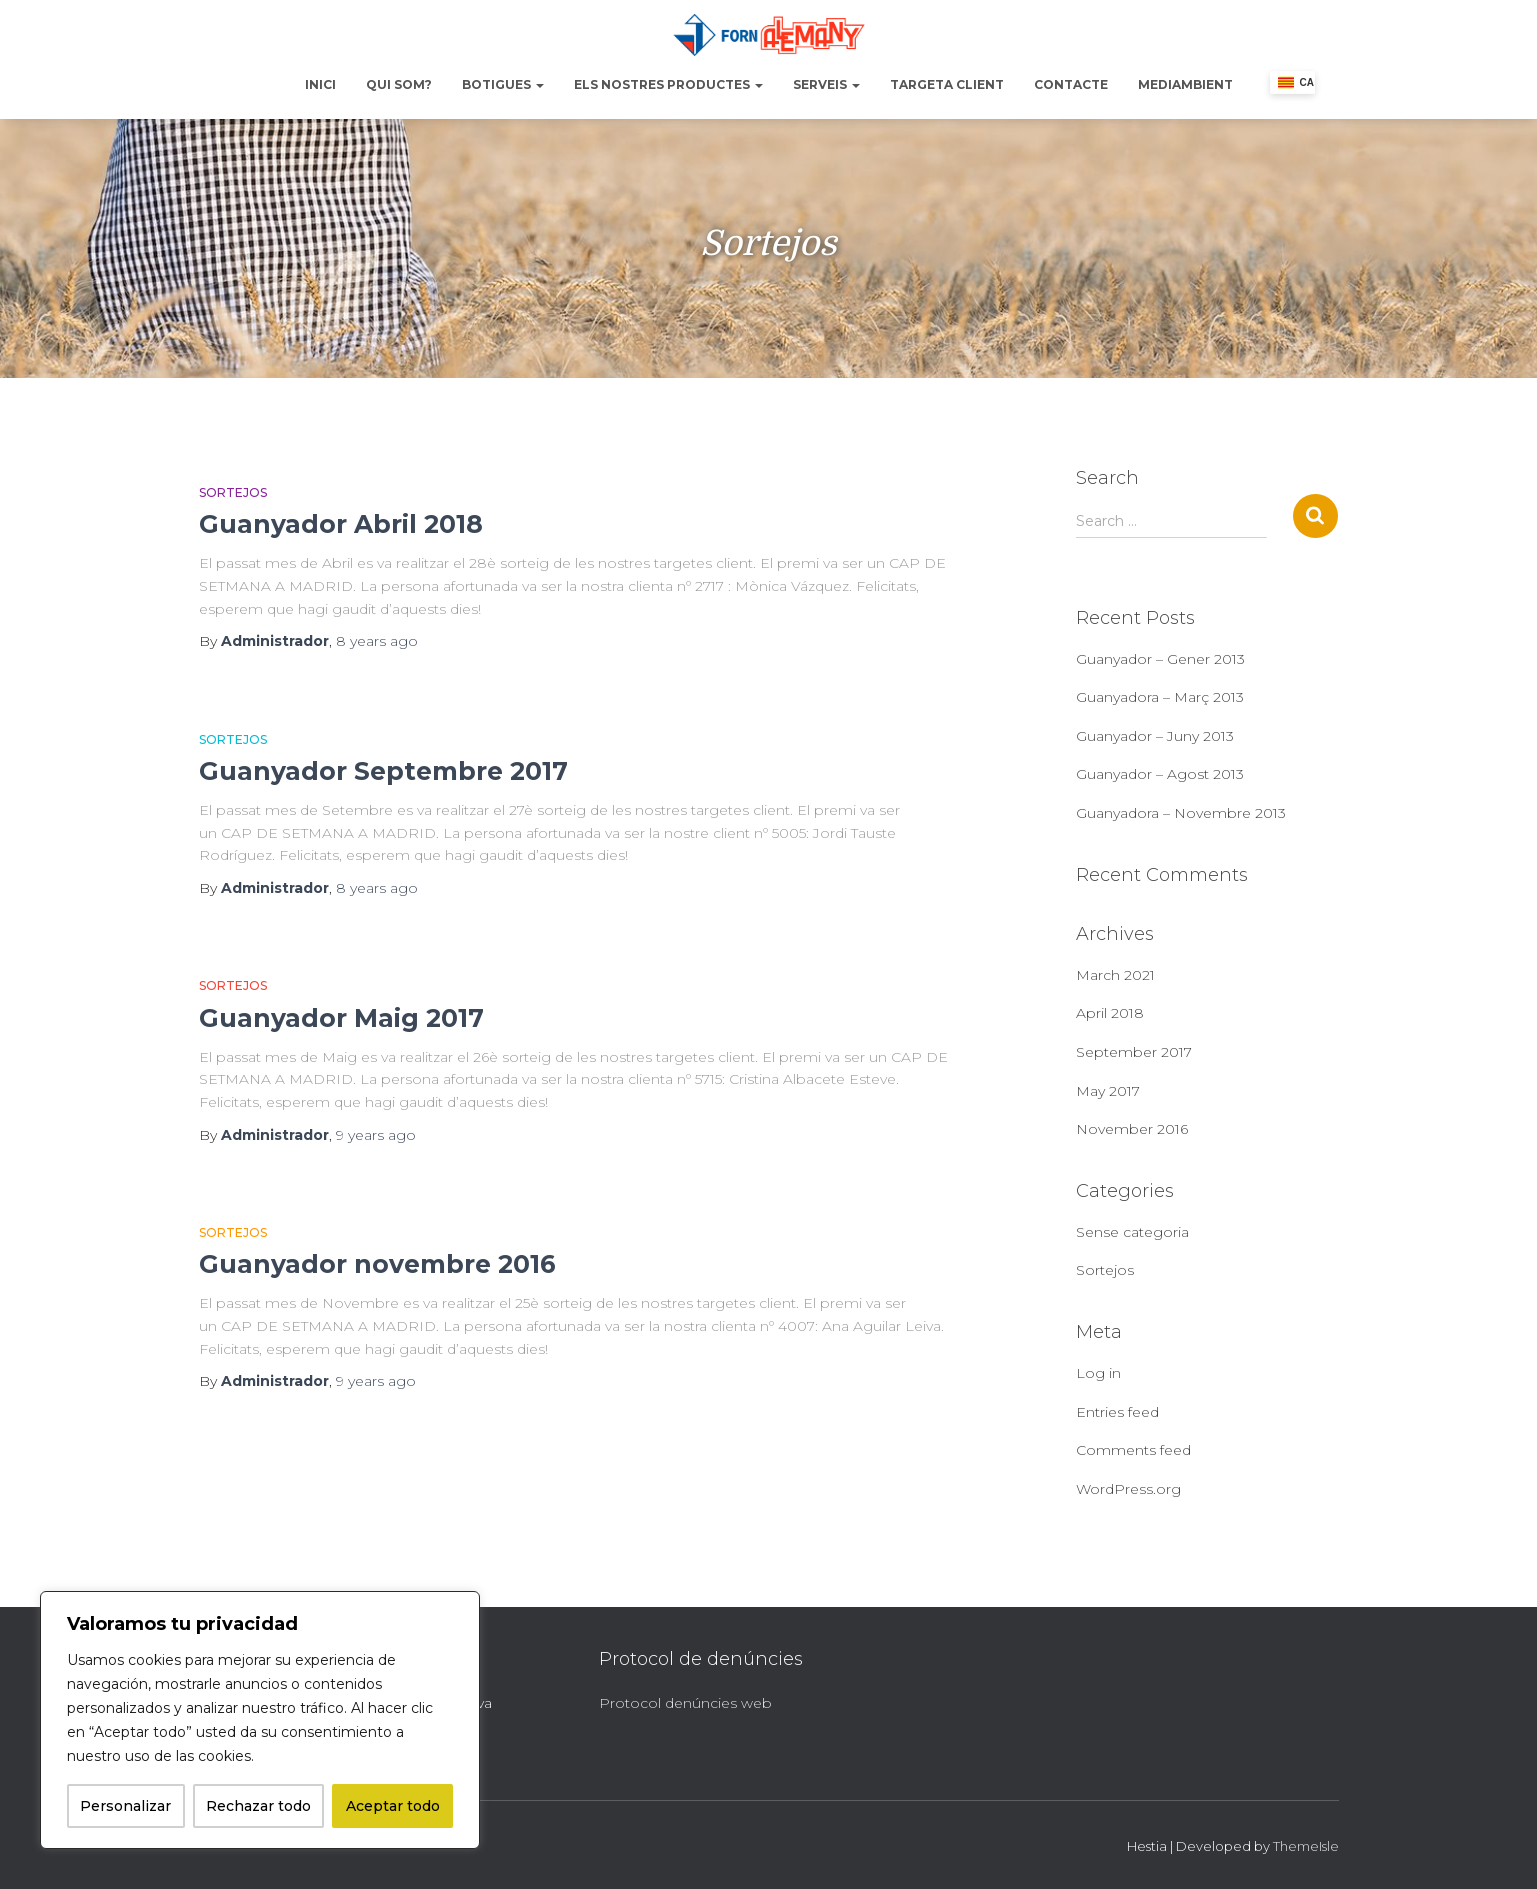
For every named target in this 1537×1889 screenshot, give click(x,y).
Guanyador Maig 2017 (341, 1018)
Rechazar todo (258, 1806)
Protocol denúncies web (685, 1703)
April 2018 (1110, 1013)
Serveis (826, 84)
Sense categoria (1132, 1232)
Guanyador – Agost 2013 (1160, 774)
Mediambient (1185, 84)
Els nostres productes (668, 84)
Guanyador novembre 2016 (377, 1264)
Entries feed (1117, 1412)
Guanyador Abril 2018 (341, 524)
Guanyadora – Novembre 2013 (1181, 813)
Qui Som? (399, 84)
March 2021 (1115, 975)
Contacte (1071, 84)
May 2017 (1108, 1091)
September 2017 (1134, 1052)
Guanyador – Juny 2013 (1155, 736)
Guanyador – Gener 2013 (1160, 659)
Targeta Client (947, 84)
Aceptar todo (393, 1806)
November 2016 (1132, 1129)
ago (377, 641)
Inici (320, 84)
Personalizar (125, 1806)
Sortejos (233, 492)
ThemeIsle (1306, 1846)
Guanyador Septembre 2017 (383, 771)
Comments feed (1133, 1450)
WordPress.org (1128, 1489)
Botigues (503, 84)
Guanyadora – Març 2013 (1160, 697)
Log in (1098, 1373)
